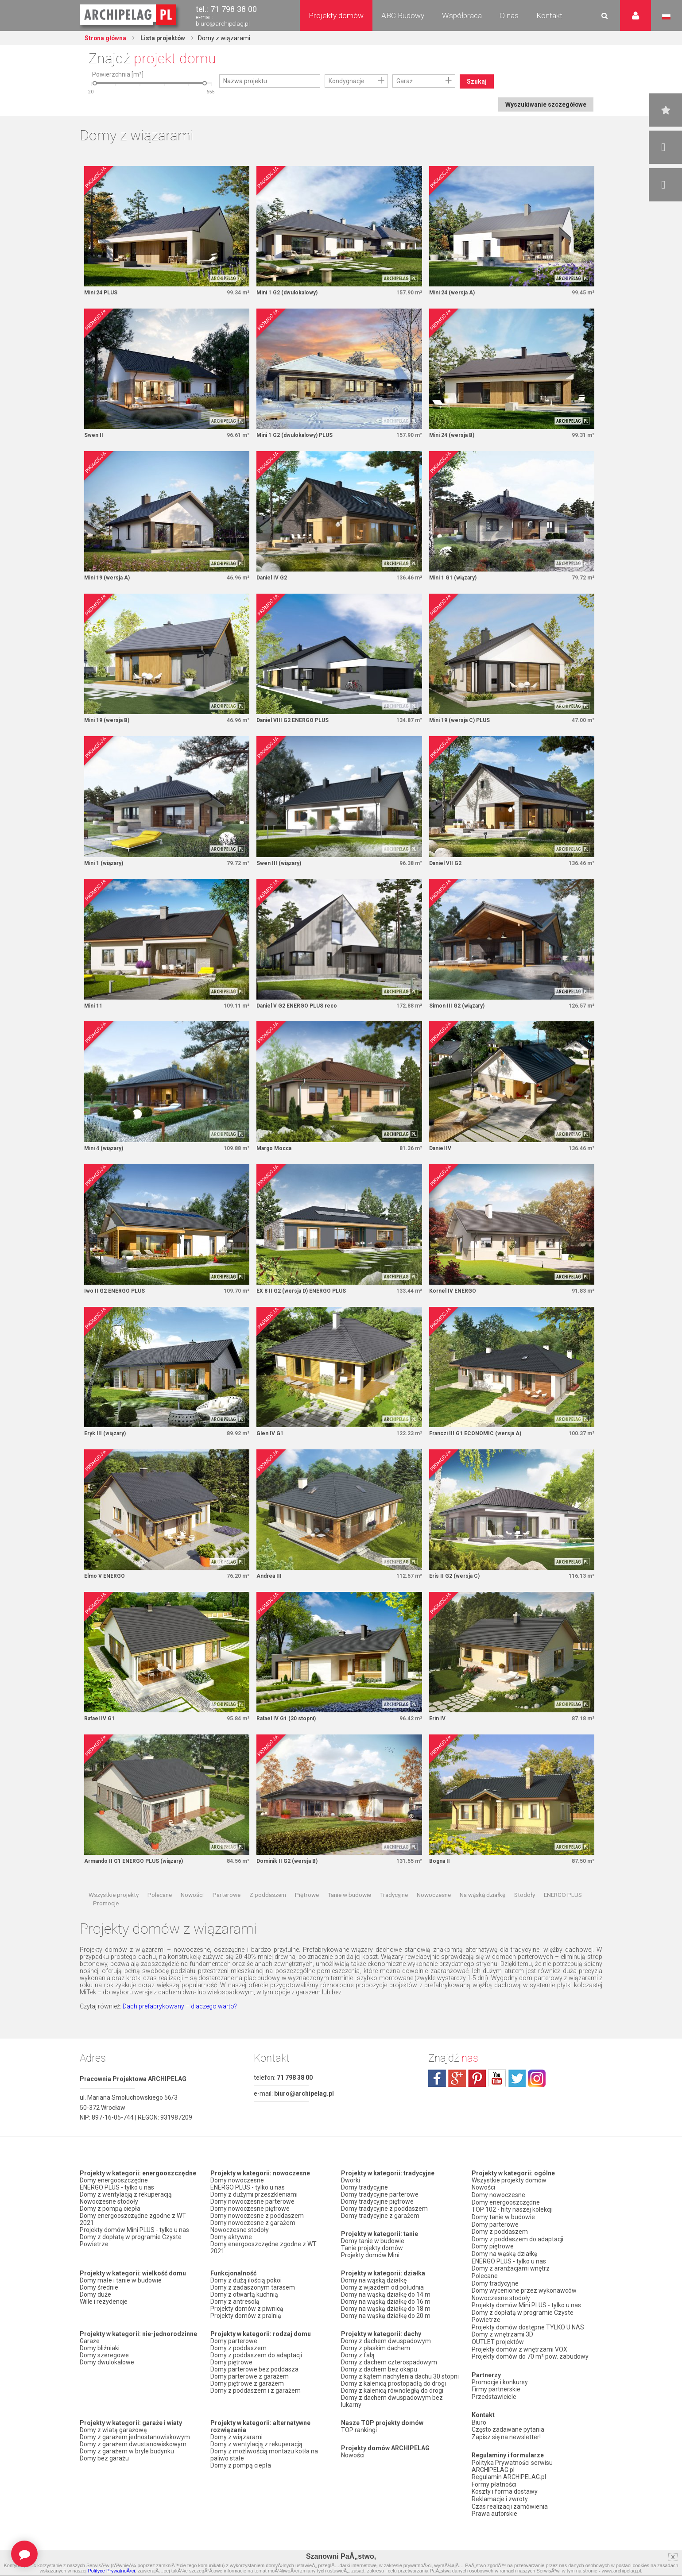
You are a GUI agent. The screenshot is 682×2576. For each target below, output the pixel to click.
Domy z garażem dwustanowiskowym (133, 2446)
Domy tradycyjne (364, 2190)
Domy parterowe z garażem (249, 2379)
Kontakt (549, 15)
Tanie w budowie (349, 1897)
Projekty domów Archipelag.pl (128, 15)
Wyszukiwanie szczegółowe (545, 104)
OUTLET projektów (498, 2338)
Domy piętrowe (231, 2364)
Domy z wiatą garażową (113, 2432)
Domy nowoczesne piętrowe (250, 2211)
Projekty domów (336, 15)
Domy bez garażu (104, 2460)
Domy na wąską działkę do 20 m (385, 2318)
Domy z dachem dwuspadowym (386, 2343)
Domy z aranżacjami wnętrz (511, 2267)
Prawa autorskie (494, 2506)
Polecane (159, 1897)
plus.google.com (457, 2081)
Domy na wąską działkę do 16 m (385, 2304)
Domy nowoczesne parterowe (252, 2204)
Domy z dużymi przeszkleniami (254, 2197)
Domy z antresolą (235, 2304)
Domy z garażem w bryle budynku (127, 2453)
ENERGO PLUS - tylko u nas (117, 2190)
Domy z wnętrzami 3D (502, 2331)
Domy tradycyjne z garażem (380, 2218)
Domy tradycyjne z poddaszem (384, 2211)
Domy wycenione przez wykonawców (524, 2289)
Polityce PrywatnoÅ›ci (111, 2570)
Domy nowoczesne (237, 2182)
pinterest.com (477, 2081)
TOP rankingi (359, 2432)
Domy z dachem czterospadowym (389, 2364)
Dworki (350, 2182)
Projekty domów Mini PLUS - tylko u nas (134, 2232)
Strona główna (106, 38)
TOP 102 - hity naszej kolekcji (512, 2211)
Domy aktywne (231, 2239)
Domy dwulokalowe (107, 2364)
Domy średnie (99, 2290)
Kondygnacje (346, 81)
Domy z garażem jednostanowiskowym (135, 2439)
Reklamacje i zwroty (500, 2492)
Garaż (404, 81)
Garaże (90, 2343)
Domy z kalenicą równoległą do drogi (392, 2393)
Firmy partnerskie (496, 2385)
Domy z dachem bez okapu (379, 2371)
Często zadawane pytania (508, 2424)
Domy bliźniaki (100, 2350)
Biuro (479, 2417)
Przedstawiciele (494, 2392)
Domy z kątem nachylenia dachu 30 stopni (400, 2379)
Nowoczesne (434, 1897)
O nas (509, 15)
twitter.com (517, 2081)
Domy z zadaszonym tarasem (252, 2290)
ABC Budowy (402, 15)
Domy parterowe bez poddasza (254, 2371)
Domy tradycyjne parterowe (379, 2197)
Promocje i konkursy (500, 2378)
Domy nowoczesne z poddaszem (257, 2218)
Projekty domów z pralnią (245, 2318)
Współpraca (462, 15)
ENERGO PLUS (563, 1897)
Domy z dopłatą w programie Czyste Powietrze (131, 2243)
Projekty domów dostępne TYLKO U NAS (528, 2324)
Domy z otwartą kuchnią (244, 2297)
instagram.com (537, 2081)
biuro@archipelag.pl (223, 23)
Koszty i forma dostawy (505, 2485)
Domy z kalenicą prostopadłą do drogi (393, 2386)
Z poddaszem (267, 1897)
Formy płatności (494, 2478)
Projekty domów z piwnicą (246, 2311)
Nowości (192, 1897)
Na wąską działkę (482, 1897)
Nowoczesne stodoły (109, 2204)
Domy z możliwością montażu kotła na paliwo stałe (264, 2457)
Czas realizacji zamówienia (510, 2499)
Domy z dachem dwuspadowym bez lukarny (392, 2404)
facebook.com (437, 2081)
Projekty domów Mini (370, 2257)
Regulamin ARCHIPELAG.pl (509, 2471)
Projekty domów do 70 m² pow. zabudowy (530, 2352)
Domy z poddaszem (238, 2350)
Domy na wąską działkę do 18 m (385, 2311)
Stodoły (524, 1897)
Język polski (666, 16)
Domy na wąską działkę (374, 2282)
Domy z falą (358, 2357)
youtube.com (497, 2081)
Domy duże (95, 2297)
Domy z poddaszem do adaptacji (256, 2357)
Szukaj (477, 81)
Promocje (106, 1905)
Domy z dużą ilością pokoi (246, 2282)
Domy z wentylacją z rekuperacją (126, 2197)
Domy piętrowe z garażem (247, 2386)
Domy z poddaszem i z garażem (255, 2393)
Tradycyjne (394, 1897)
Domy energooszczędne (114, 2182)
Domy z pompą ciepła (110, 2211)
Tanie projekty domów (372, 2250)
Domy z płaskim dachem (375, 2350)
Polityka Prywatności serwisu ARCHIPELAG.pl (512, 2460)
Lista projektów (163, 38)
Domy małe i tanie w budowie (121, 2282)
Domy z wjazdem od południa (382, 2290)
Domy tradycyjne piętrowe (377, 2204)
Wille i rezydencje (104, 2304)
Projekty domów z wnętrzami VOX (519, 2345)
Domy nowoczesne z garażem (252, 2225)
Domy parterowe (233, 2343)
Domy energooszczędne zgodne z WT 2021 (133, 2222)
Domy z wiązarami (236, 2439)
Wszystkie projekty (114, 1897)
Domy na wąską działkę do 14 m (385, 2297)
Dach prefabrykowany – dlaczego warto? (180, 2008)
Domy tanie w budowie (372, 2243)
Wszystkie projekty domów (509, 2182)
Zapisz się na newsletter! (506, 2431)
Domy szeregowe (104, 2357)
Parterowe (226, 1897)
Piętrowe (307, 1897)
